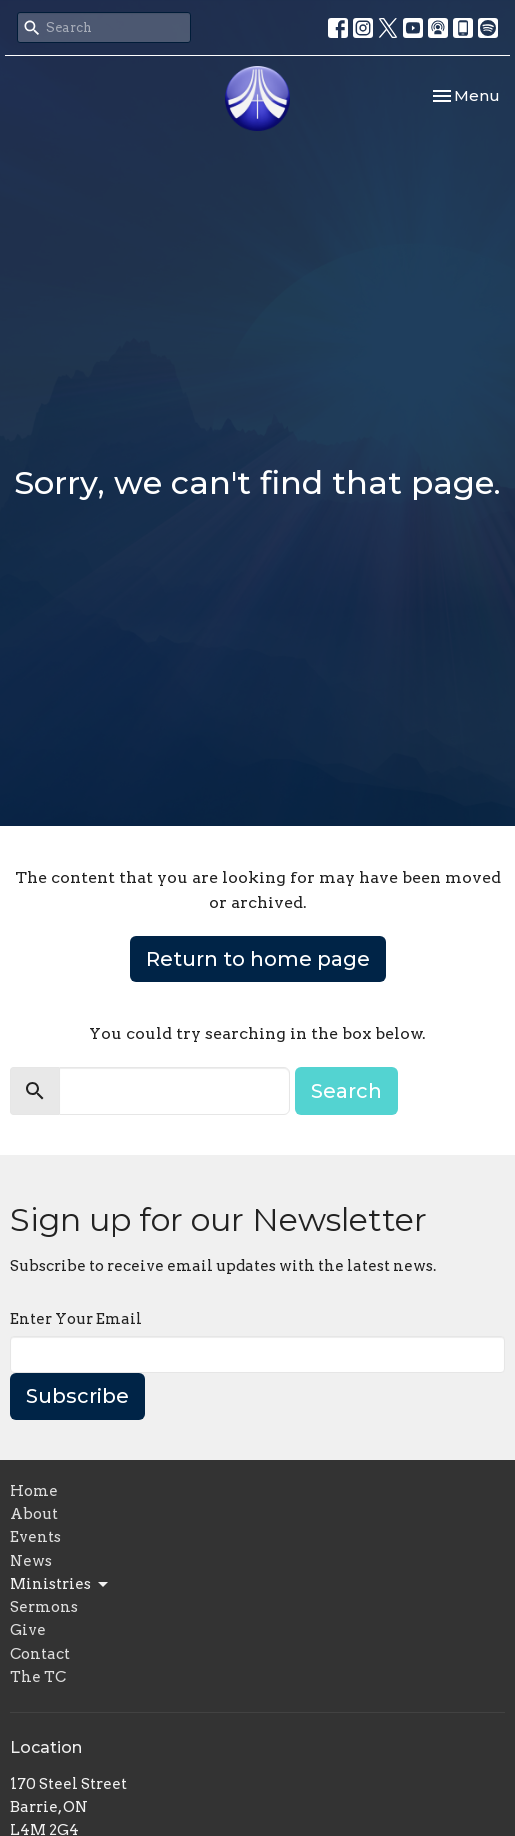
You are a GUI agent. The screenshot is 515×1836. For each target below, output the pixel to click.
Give (28, 1630)
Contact (40, 1654)
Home (34, 1491)
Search (346, 1091)
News (31, 1561)
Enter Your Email (76, 1319)
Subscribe (77, 1396)
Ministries (60, 1585)
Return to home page (258, 959)
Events (35, 1537)
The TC (38, 1677)
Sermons (44, 1607)
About (34, 1514)
